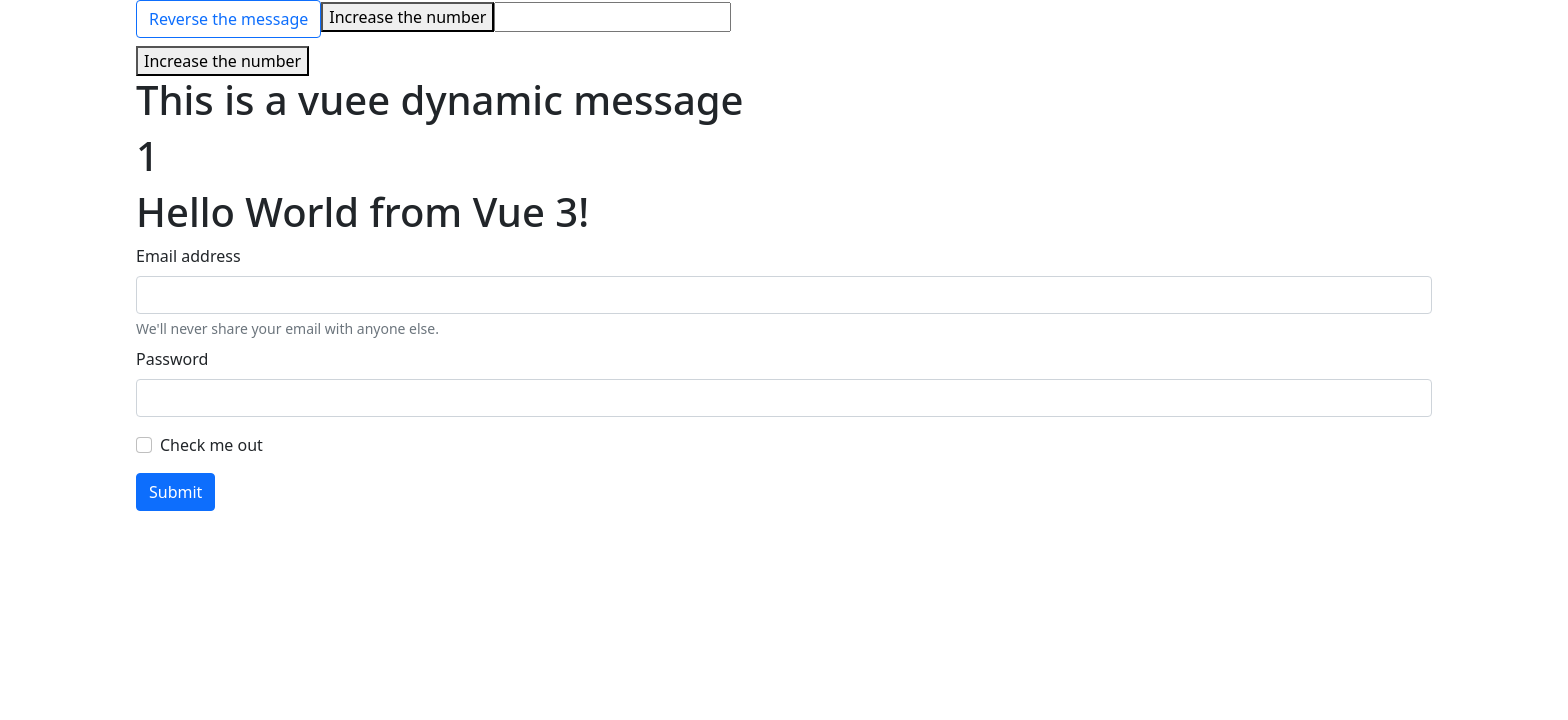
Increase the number (407, 17)
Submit (175, 492)
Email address (188, 256)
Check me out (211, 445)
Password (172, 359)
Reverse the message (228, 19)
